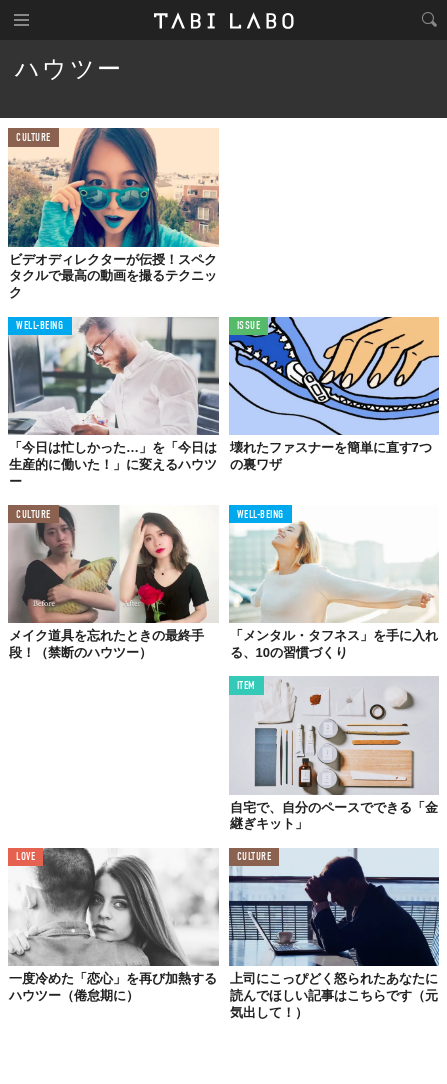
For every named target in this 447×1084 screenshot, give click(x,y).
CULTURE (33, 138)
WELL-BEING (40, 326)
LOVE (25, 857)
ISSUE (249, 326)
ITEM (246, 686)
